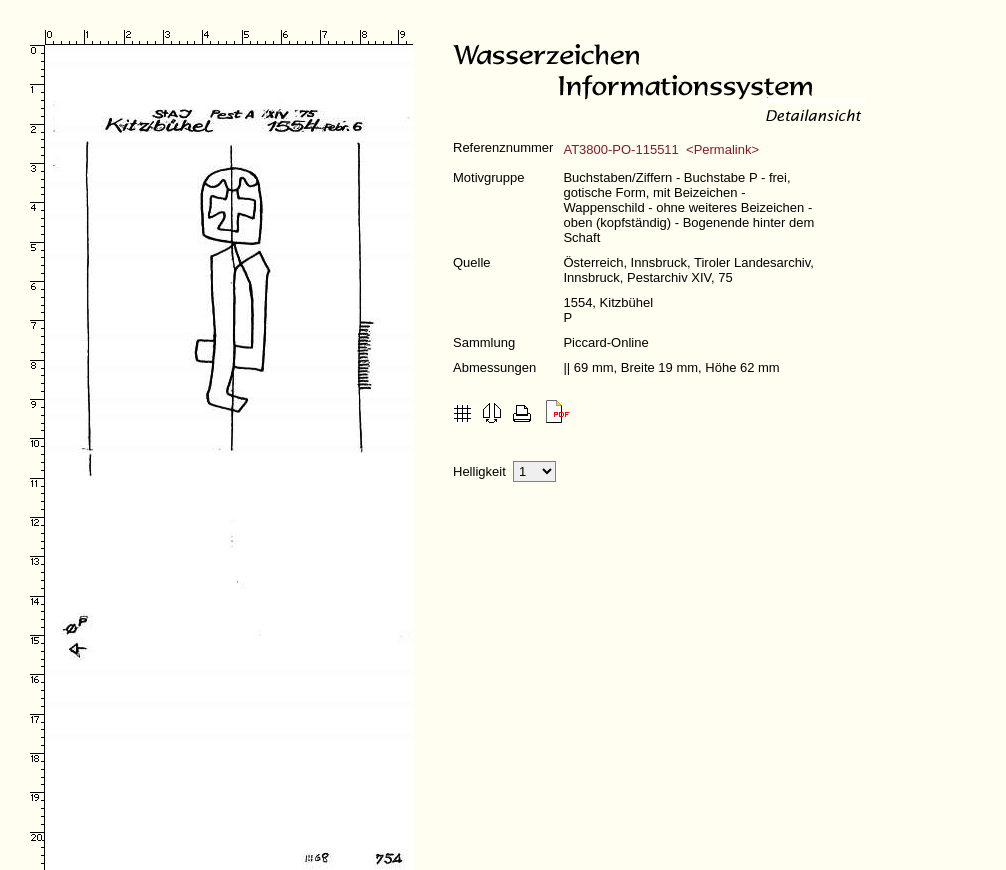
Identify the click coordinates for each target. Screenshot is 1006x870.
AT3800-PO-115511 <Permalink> (661, 149)
